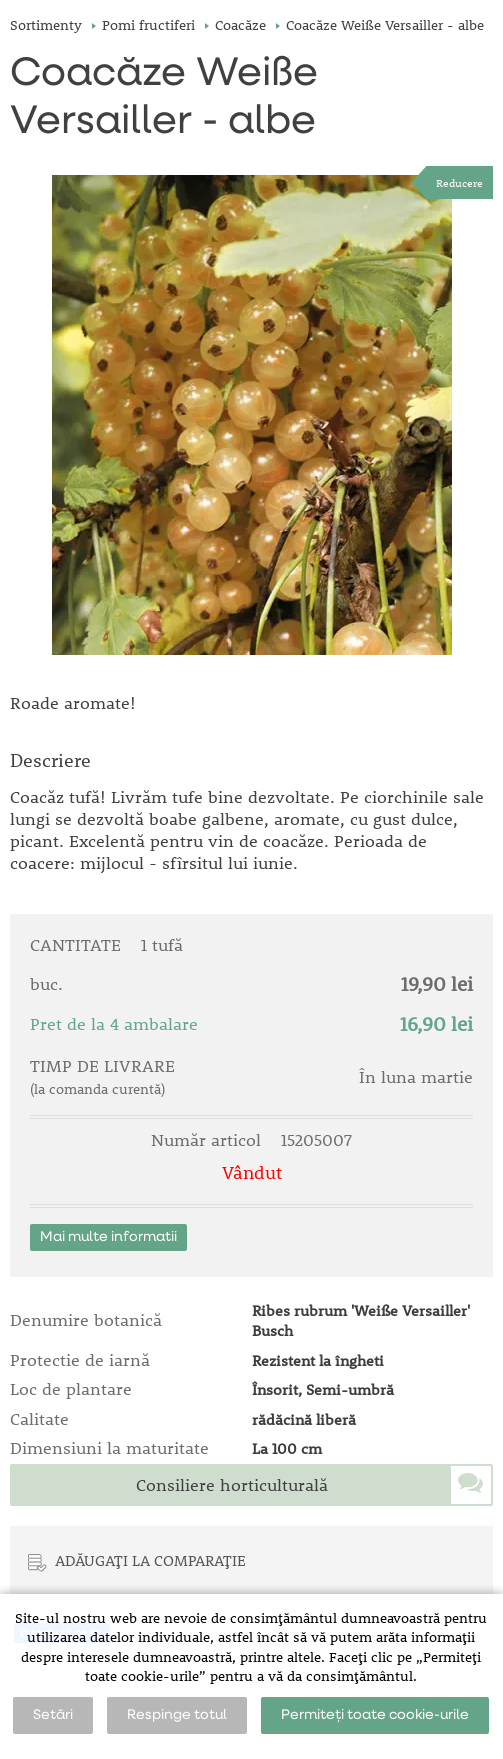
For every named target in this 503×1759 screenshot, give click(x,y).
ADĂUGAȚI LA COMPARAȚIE (150, 1560)
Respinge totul (177, 1715)
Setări (53, 1715)
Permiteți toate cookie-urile (375, 1715)
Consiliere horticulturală (232, 1485)
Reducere (459, 182)
